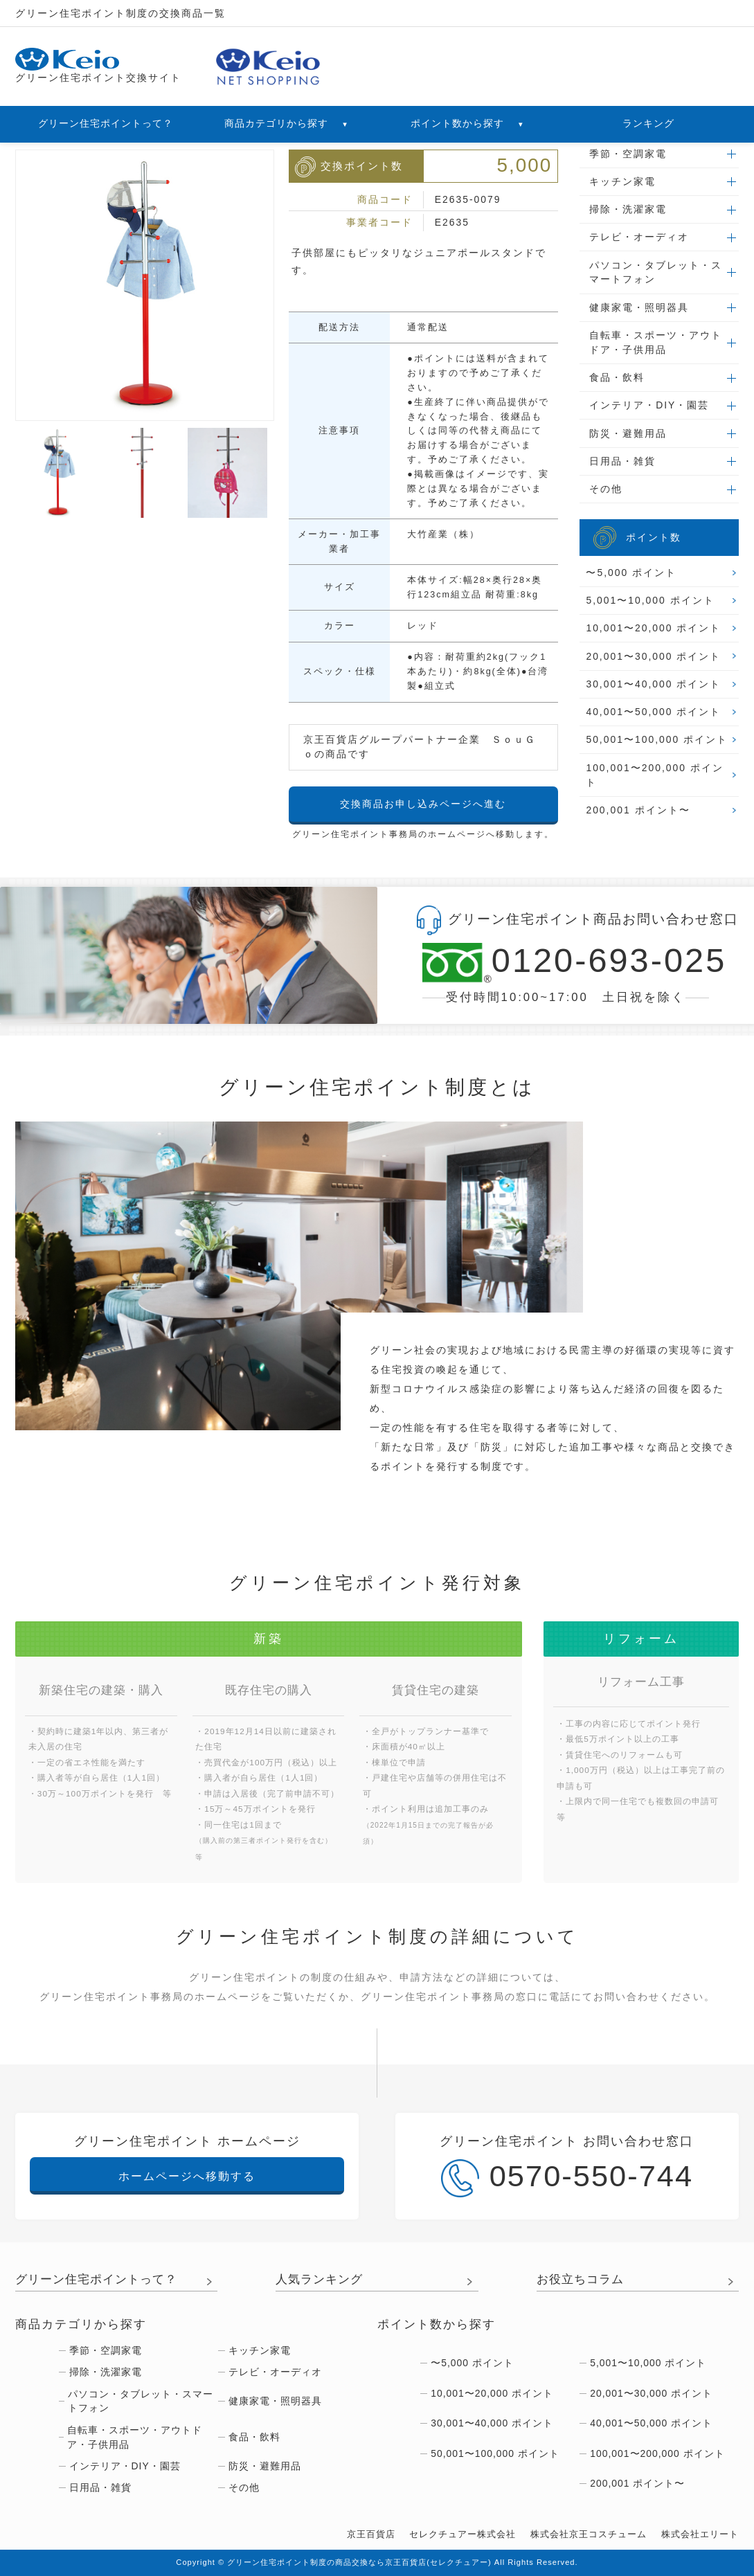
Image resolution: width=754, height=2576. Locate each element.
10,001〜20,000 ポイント (653, 627)
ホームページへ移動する (186, 2176)
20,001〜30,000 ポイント (653, 656)
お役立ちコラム (580, 2279)
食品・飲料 (617, 377)
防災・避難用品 (628, 433)
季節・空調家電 (628, 153)
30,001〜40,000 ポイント (653, 684)
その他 (605, 488)
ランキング (648, 123)
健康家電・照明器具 (639, 307)
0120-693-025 (565, 963)
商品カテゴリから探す (286, 123)
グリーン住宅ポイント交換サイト (98, 66)
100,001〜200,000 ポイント (654, 775)
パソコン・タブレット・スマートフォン (655, 272)
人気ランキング (319, 2279)
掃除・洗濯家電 (628, 209)
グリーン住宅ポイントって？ (105, 123)
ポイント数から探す (468, 123)
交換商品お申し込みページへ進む (423, 803)
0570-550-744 (567, 2178)
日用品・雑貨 (622, 461)
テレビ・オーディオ (639, 236)
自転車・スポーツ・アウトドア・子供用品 (655, 342)
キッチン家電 (622, 181)
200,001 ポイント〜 (638, 810)
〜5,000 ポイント (631, 572)
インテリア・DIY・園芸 (649, 405)
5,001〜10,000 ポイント (650, 600)
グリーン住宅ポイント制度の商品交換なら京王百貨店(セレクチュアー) (359, 2562)
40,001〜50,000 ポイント (653, 711)
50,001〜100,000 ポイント (657, 739)
